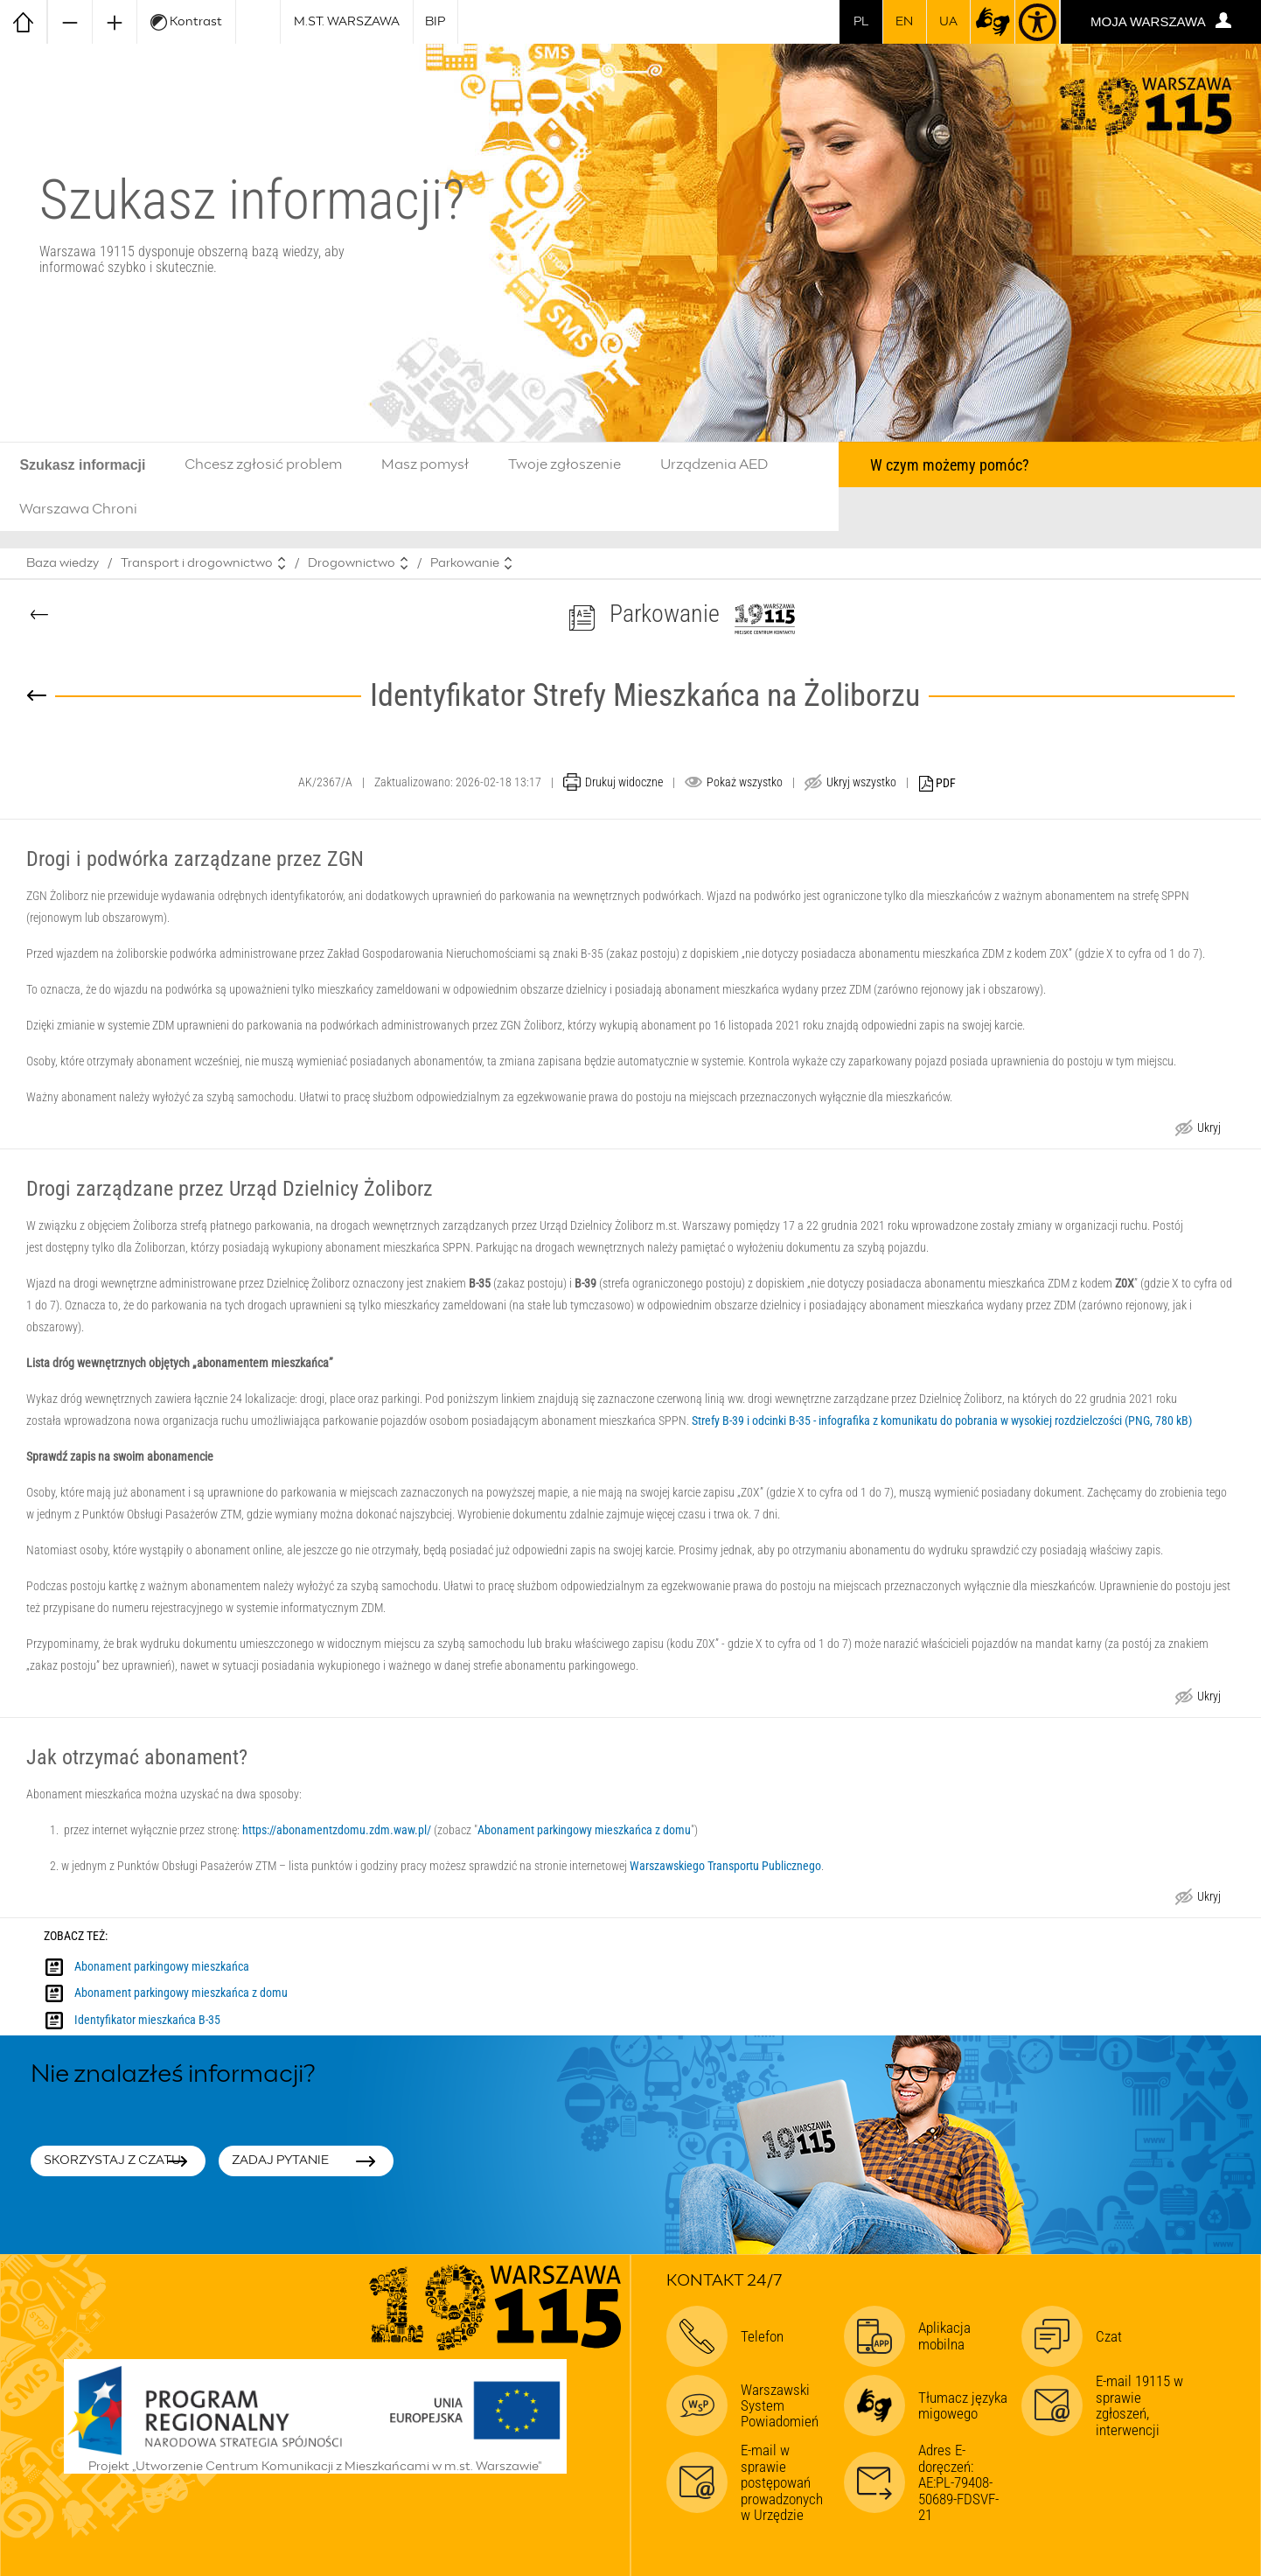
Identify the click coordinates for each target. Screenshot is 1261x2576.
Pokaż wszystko (745, 782)
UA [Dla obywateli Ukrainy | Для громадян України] (948, 22)
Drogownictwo (351, 563)
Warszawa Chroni (78, 509)
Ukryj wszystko (861, 782)
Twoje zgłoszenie (564, 464)
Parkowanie (464, 563)
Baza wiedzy (62, 563)
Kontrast (186, 22)
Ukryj (1208, 1129)
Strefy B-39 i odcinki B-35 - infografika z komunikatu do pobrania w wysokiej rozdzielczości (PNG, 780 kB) (942, 1421)
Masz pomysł (425, 464)
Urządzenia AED (714, 464)
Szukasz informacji (82, 464)
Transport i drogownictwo (197, 563)
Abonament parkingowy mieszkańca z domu (584, 1830)
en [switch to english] (904, 22)
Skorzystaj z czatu (112, 2160)
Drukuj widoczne (624, 782)
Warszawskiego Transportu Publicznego (725, 1866)
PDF (937, 784)
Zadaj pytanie (280, 2160)
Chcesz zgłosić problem (263, 464)
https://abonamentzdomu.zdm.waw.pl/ (336, 1830)
